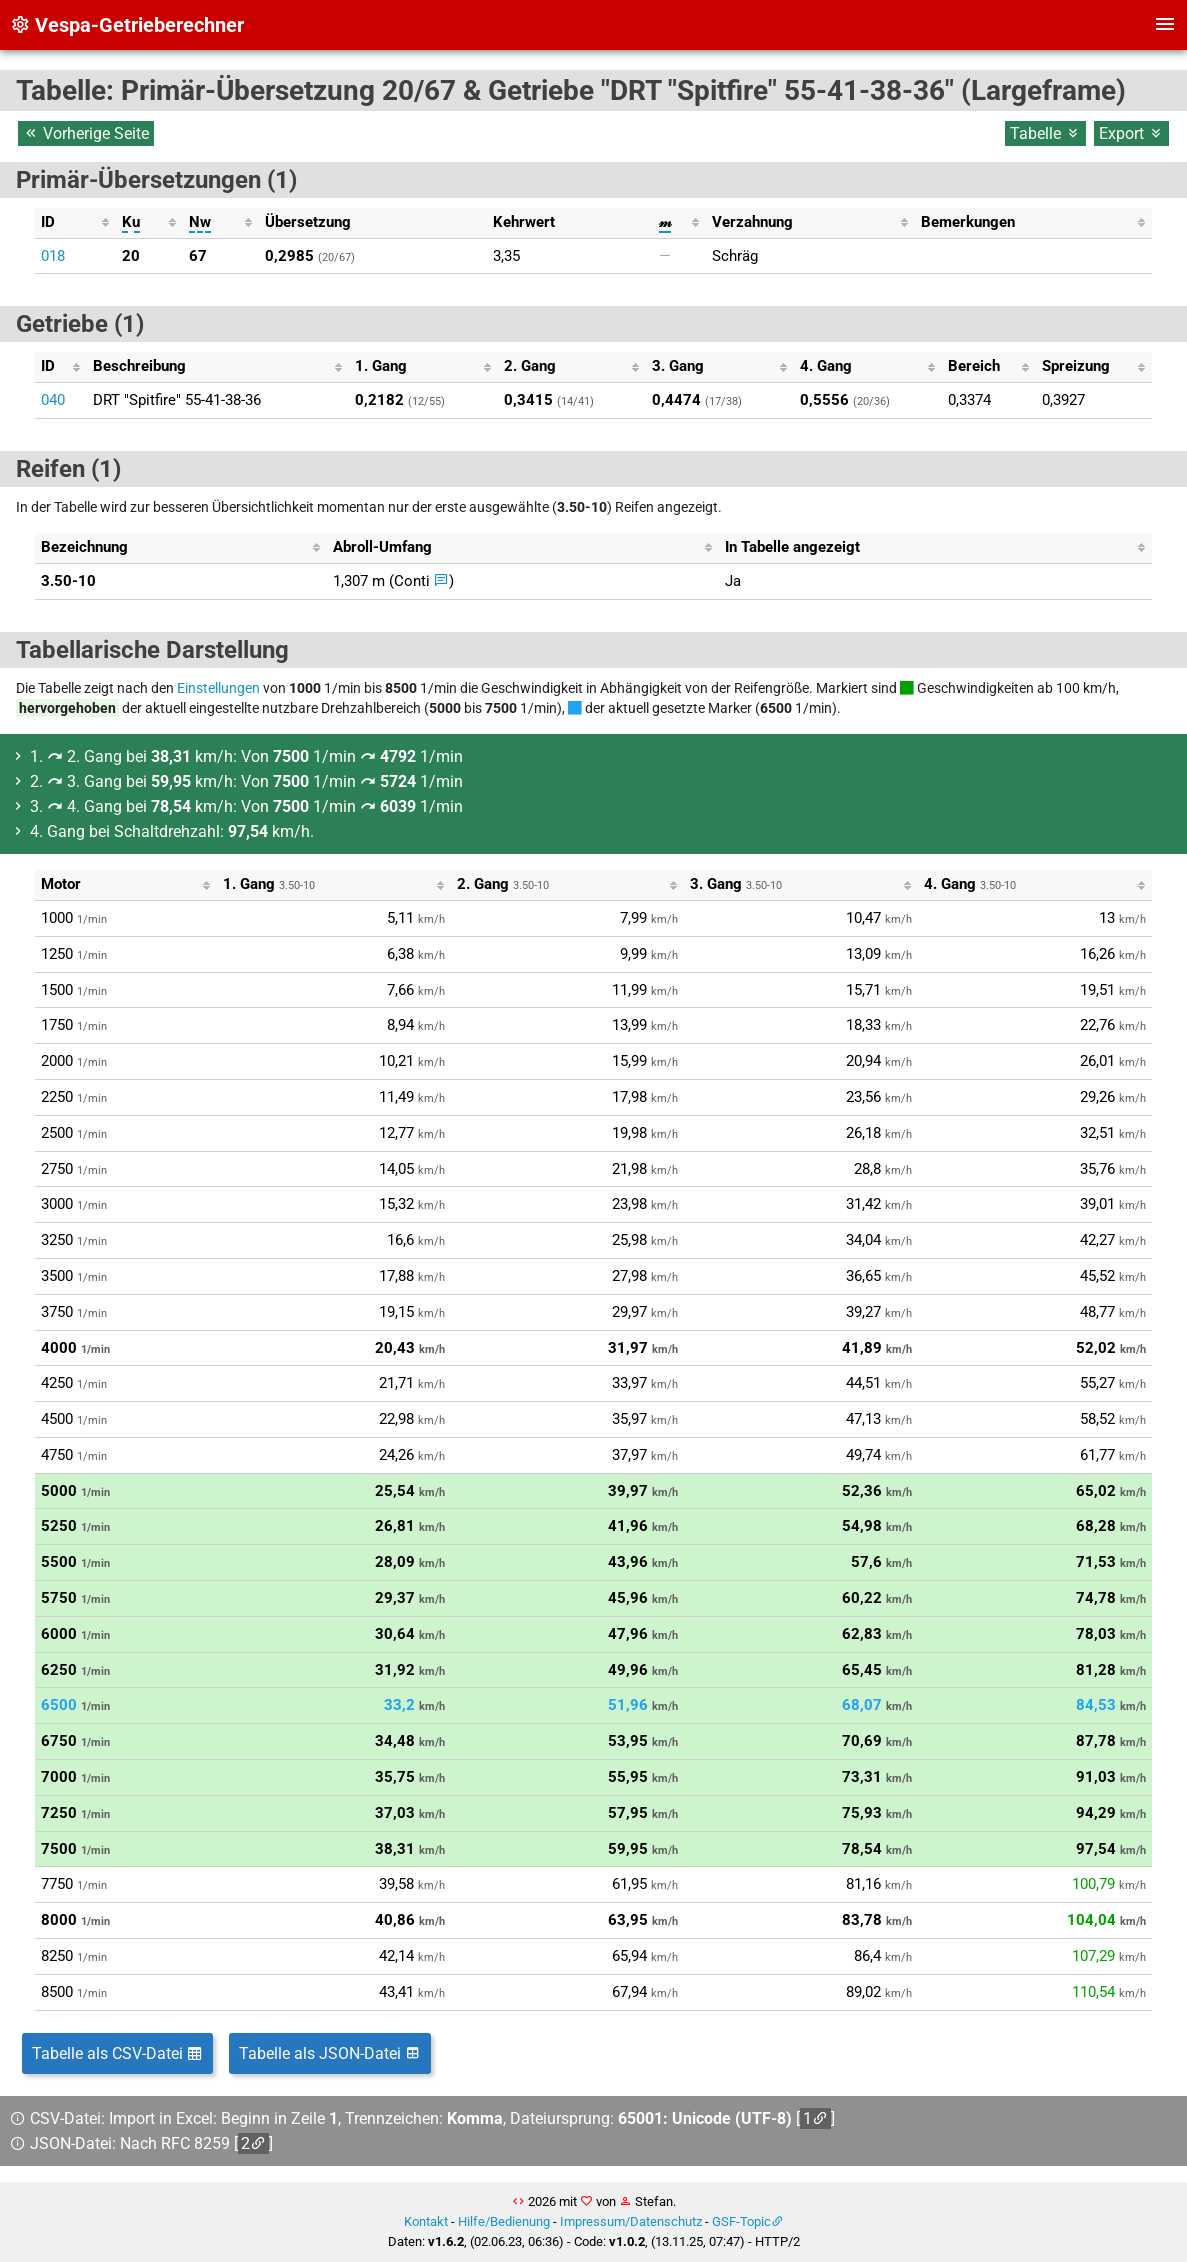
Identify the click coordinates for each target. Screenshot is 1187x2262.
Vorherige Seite (86, 133)
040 (53, 400)
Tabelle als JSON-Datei (330, 2053)
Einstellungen (218, 688)
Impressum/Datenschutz (631, 2221)
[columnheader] (75, 223)
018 (53, 256)
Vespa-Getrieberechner (127, 25)
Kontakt (426, 2221)
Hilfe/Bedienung (504, 2221)
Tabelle (1045, 133)
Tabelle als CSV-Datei (117, 2053)
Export (1131, 133)
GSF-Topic (741, 2221)
